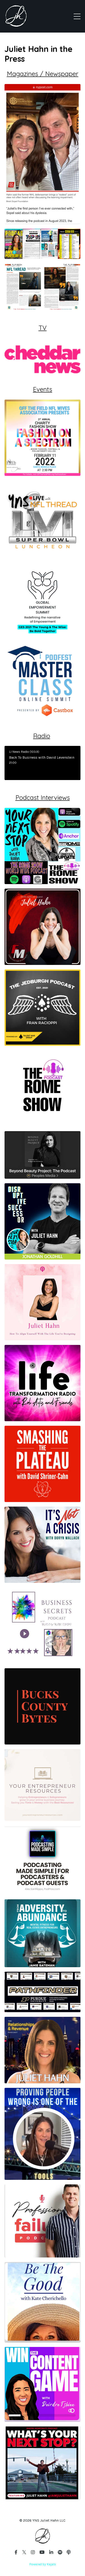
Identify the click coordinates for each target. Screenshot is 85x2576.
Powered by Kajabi (42, 2564)
